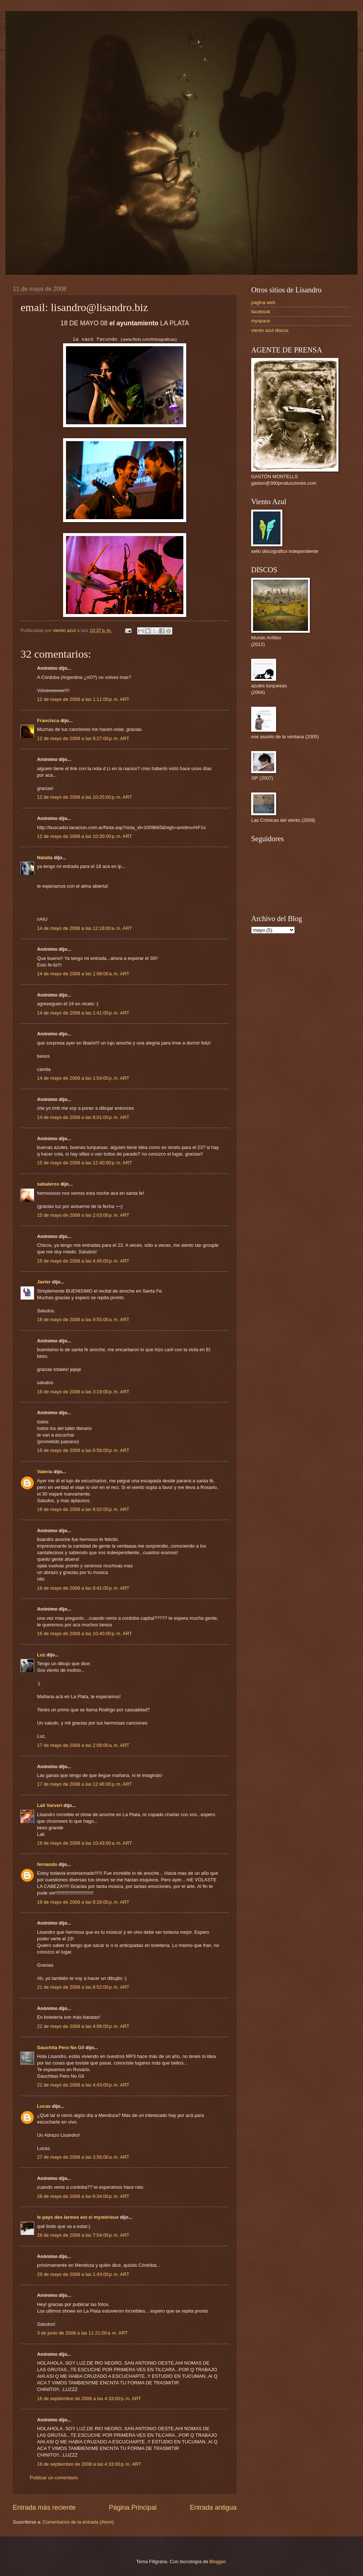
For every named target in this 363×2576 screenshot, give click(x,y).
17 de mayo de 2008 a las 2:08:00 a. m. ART (83, 1745)
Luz (41, 1654)
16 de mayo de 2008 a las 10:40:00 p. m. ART (84, 1633)
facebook (260, 311)
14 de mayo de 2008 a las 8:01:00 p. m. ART (83, 1117)
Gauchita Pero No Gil (60, 2047)
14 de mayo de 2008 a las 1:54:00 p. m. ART (83, 1078)
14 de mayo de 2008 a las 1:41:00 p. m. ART (83, 1013)
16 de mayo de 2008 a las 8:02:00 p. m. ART (83, 1509)
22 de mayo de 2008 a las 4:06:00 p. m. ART (83, 2026)
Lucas (44, 2106)
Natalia (44, 857)
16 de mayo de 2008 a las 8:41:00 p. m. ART (83, 1588)
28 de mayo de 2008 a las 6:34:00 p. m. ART (83, 2196)
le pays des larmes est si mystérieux (78, 2217)
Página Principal (133, 2507)
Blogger (217, 2561)
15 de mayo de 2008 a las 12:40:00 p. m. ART (84, 1162)
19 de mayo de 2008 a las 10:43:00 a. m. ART (84, 1843)
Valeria (44, 1471)
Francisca (48, 720)
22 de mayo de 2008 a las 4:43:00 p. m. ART (83, 2085)
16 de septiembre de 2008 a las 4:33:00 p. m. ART (89, 2398)
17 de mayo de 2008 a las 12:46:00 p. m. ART (84, 1784)
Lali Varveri (49, 1805)
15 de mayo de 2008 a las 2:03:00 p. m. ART (83, 1215)
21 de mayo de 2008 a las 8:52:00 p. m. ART (83, 1987)
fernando (47, 1864)
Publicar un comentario (54, 2477)
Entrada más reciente (44, 2507)
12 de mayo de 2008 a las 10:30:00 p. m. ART (84, 836)
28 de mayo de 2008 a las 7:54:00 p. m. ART (83, 2235)
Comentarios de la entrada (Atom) (78, 2522)
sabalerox (48, 1184)
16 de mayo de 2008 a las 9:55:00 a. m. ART (83, 1319)
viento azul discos (270, 330)
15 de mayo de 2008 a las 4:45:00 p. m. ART (83, 1261)
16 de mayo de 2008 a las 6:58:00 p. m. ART (83, 1450)
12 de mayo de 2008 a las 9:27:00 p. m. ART (83, 738)
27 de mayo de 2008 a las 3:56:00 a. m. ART (83, 2157)
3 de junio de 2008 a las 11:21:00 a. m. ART (82, 2333)
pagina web (263, 302)
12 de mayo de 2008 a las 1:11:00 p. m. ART (83, 699)
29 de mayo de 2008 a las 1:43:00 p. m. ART (83, 2274)
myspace (260, 321)
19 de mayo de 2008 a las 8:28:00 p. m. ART (83, 1902)
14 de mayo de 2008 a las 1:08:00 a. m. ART (83, 973)
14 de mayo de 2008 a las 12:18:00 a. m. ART (84, 928)
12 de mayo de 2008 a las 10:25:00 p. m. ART (84, 797)
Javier (44, 1282)
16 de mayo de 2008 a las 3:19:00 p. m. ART (83, 1391)
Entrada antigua (213, 2507)
